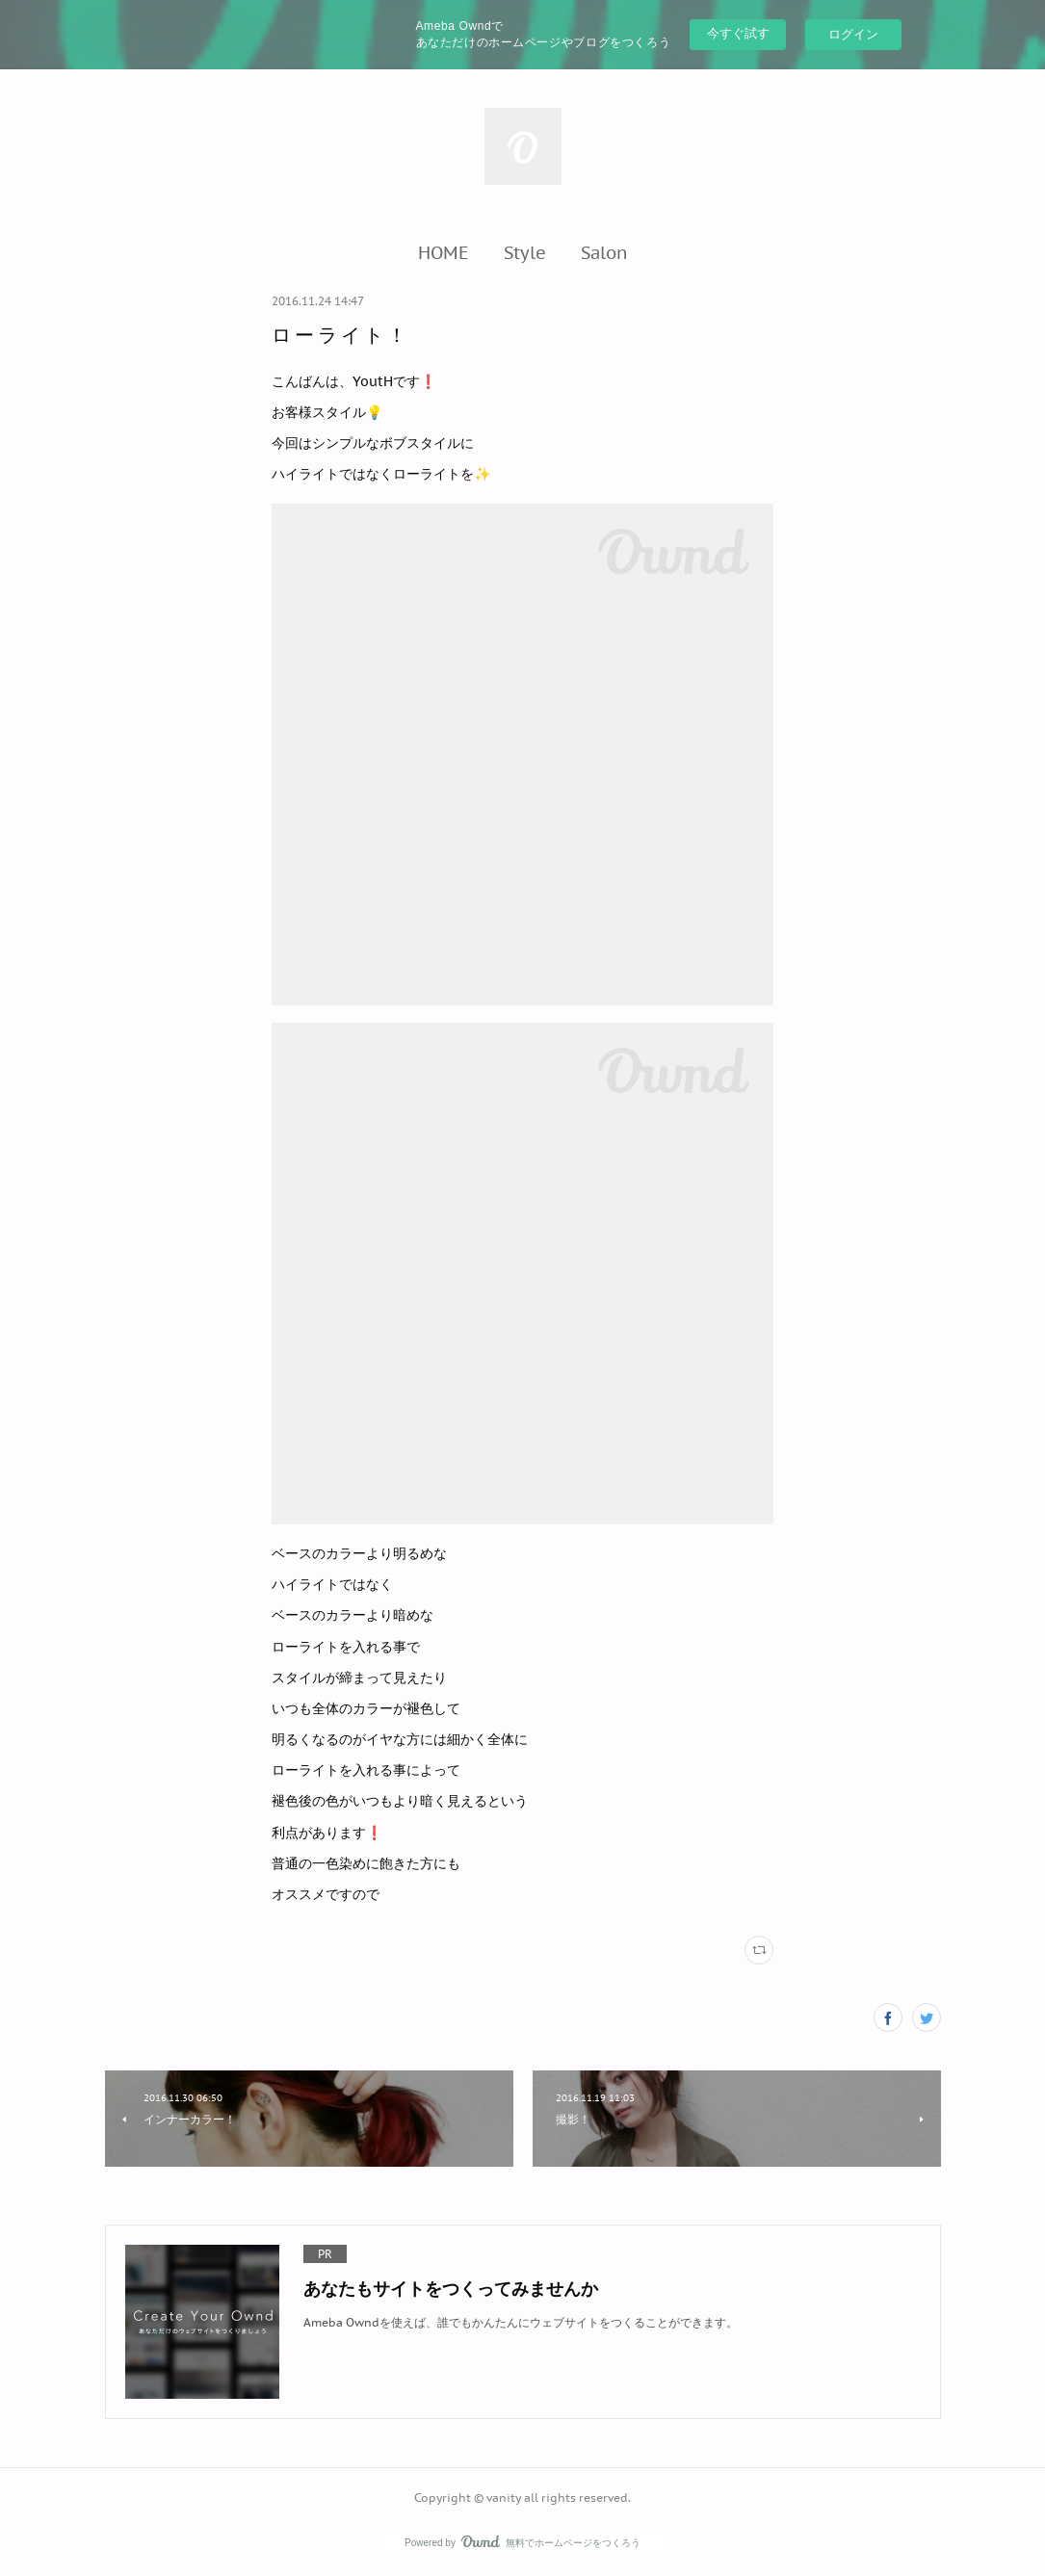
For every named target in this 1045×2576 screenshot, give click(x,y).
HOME (443, 252)
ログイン (853, 34)
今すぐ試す (738, 33)
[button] (443, 252)
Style (525, 252)
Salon (604, 252)
